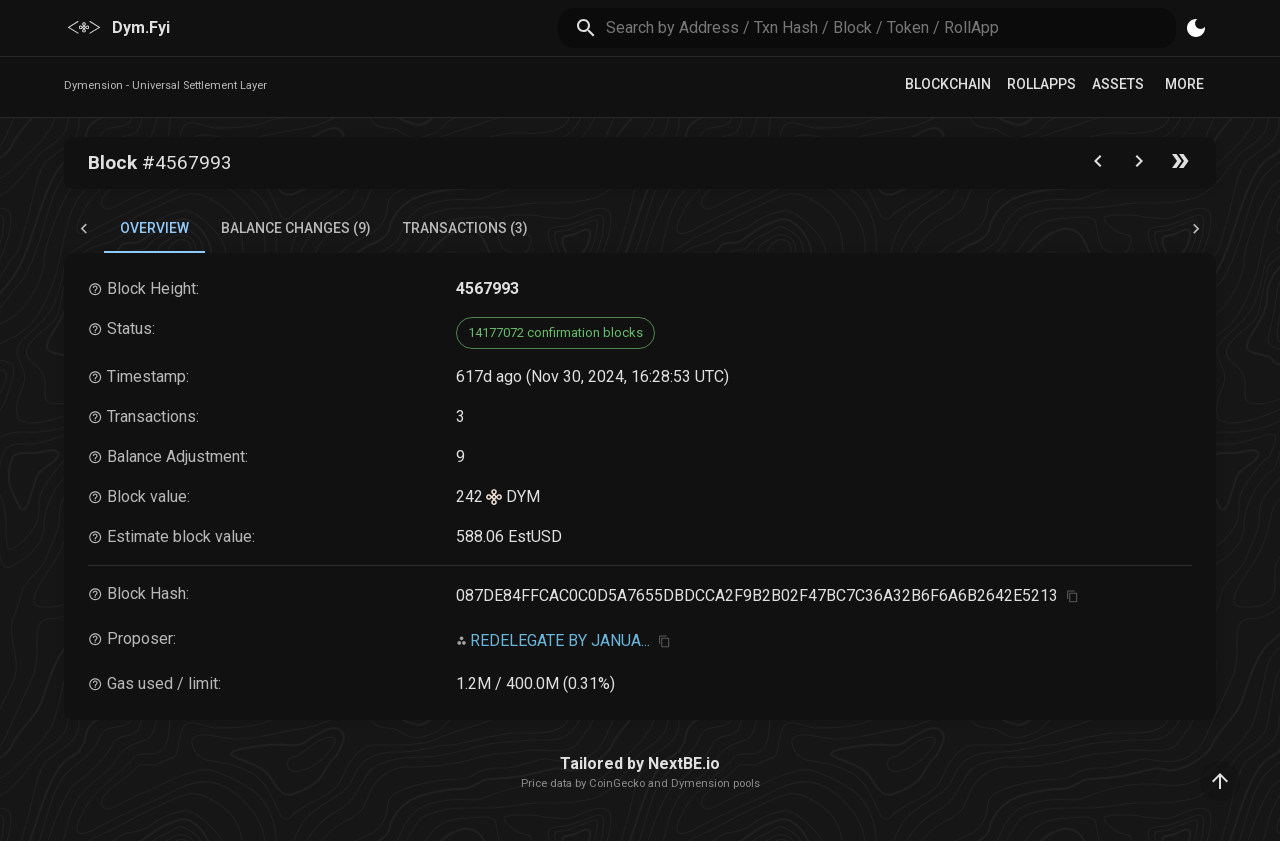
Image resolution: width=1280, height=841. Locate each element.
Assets (1118, 84)
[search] (891, 27)
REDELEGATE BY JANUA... (560, 640)
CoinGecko (617, 783)
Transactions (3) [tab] (465, 228)
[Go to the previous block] (1098, 165)
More (1184, 84)
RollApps (1041, 84)
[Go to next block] (1139, 165)
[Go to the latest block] (1180, 165)
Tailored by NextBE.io (640, 763)
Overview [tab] (154, 228)
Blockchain (948, 84)
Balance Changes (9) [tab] (296, 228)
